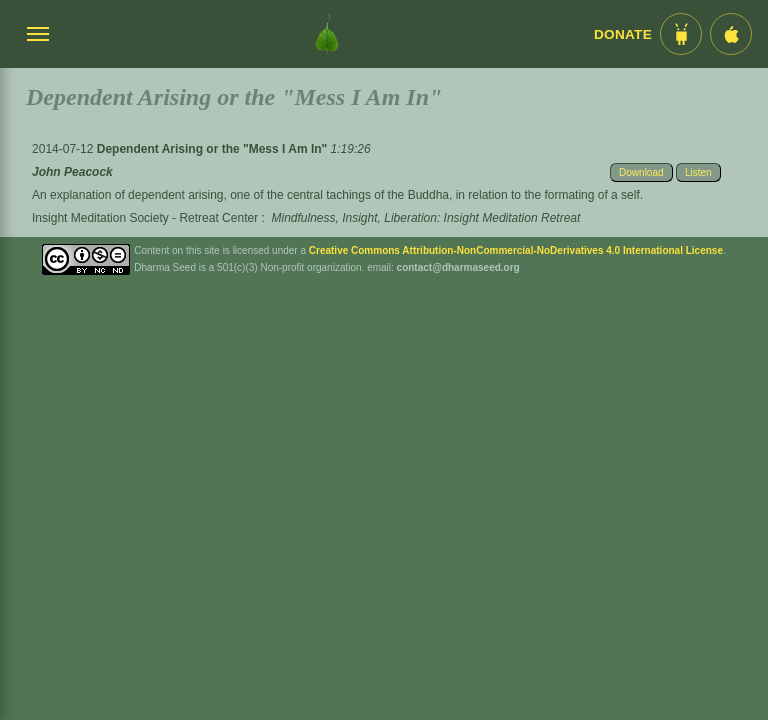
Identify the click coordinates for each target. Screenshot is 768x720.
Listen (698, 172)
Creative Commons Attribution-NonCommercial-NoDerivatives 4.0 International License (516, 250)
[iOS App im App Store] (731, 34)
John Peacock (72, 172)
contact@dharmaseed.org (458, 267)
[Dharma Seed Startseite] (327, 34)
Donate (623, 34)
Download (641, 172)
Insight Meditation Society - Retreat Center (145, 218)
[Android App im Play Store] (681, 34)
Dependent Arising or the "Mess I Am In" (214, 149)
